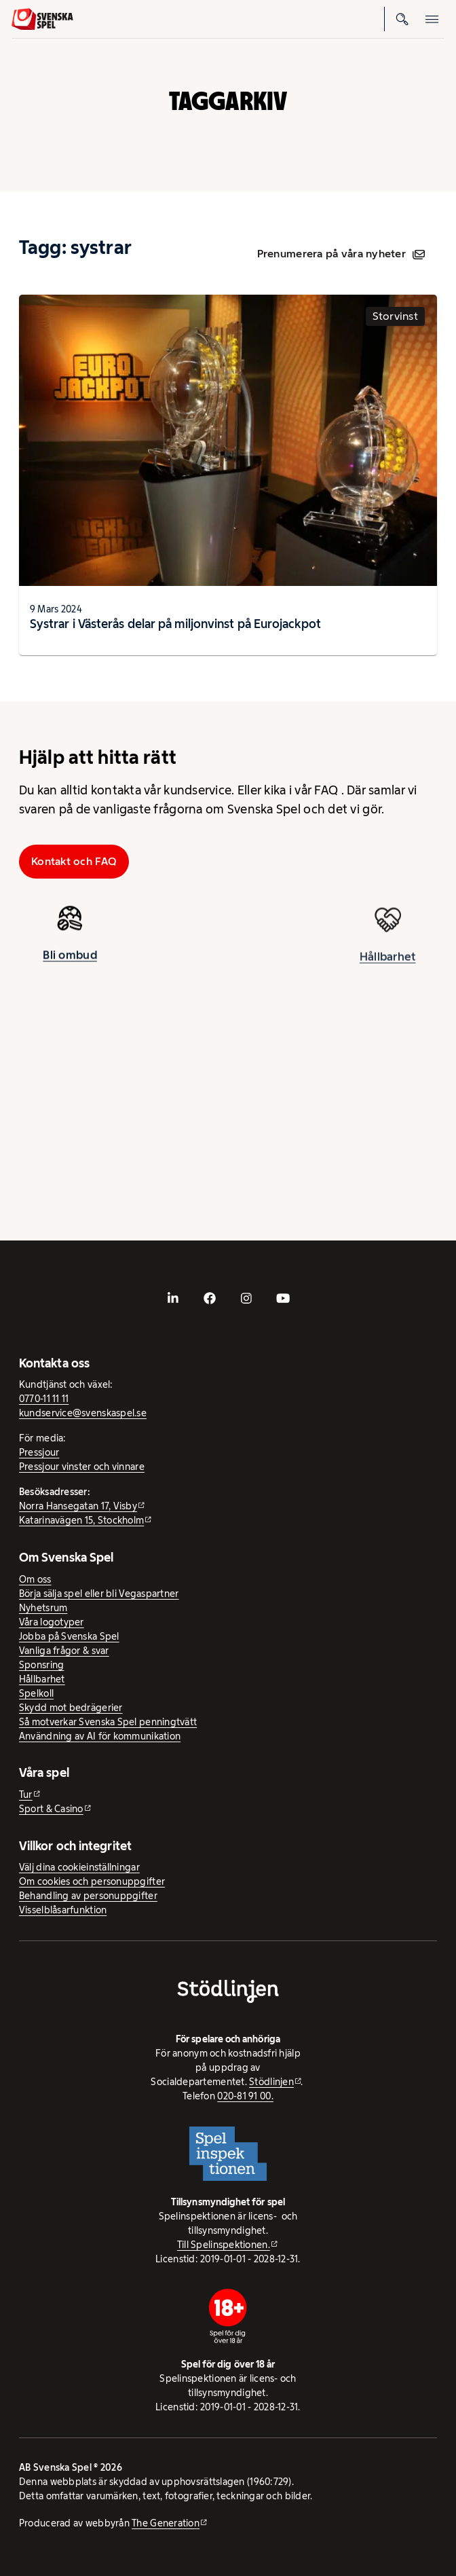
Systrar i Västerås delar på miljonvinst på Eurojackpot (175, 624)
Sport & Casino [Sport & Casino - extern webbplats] (51, 1809)
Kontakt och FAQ (74, 861)
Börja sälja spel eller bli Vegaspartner (99, 1593)
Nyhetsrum (43, 1608)
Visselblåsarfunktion (63, 1910)
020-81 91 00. (245, 2096)
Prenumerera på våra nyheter (341, 253)
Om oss (35, 1579)
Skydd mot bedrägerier (71, 1707)
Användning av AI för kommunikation (99, 1736)
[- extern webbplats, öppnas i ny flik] (173, 1298)
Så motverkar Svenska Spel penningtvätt (108, 1722)
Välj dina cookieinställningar (79, 1867)
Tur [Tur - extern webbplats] (26, 1794)
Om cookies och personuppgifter (92, 1881)
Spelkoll (36, 1693)
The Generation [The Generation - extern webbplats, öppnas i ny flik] (166, 2523)
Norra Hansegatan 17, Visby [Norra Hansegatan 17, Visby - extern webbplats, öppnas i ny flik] (78, 1506)
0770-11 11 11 (44, 1399)
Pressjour (39, 1452)
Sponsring (41, 1665)
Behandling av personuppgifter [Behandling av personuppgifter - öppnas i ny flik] (88, 1896)
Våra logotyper (51, 1622)
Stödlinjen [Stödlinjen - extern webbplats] (271, 2082)
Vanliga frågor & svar (64, 1650)
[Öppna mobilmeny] (432, 19)
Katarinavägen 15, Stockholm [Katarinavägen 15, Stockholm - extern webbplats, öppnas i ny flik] (81, 1520)
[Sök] (402, 19)
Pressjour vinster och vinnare (82, 1466)
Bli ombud (69, 960)
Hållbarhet (388, 968)
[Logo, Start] (42, 19)
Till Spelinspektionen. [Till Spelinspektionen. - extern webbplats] (223, 2245)
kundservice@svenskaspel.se (83, 1413)
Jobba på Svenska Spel (69, 1636)
